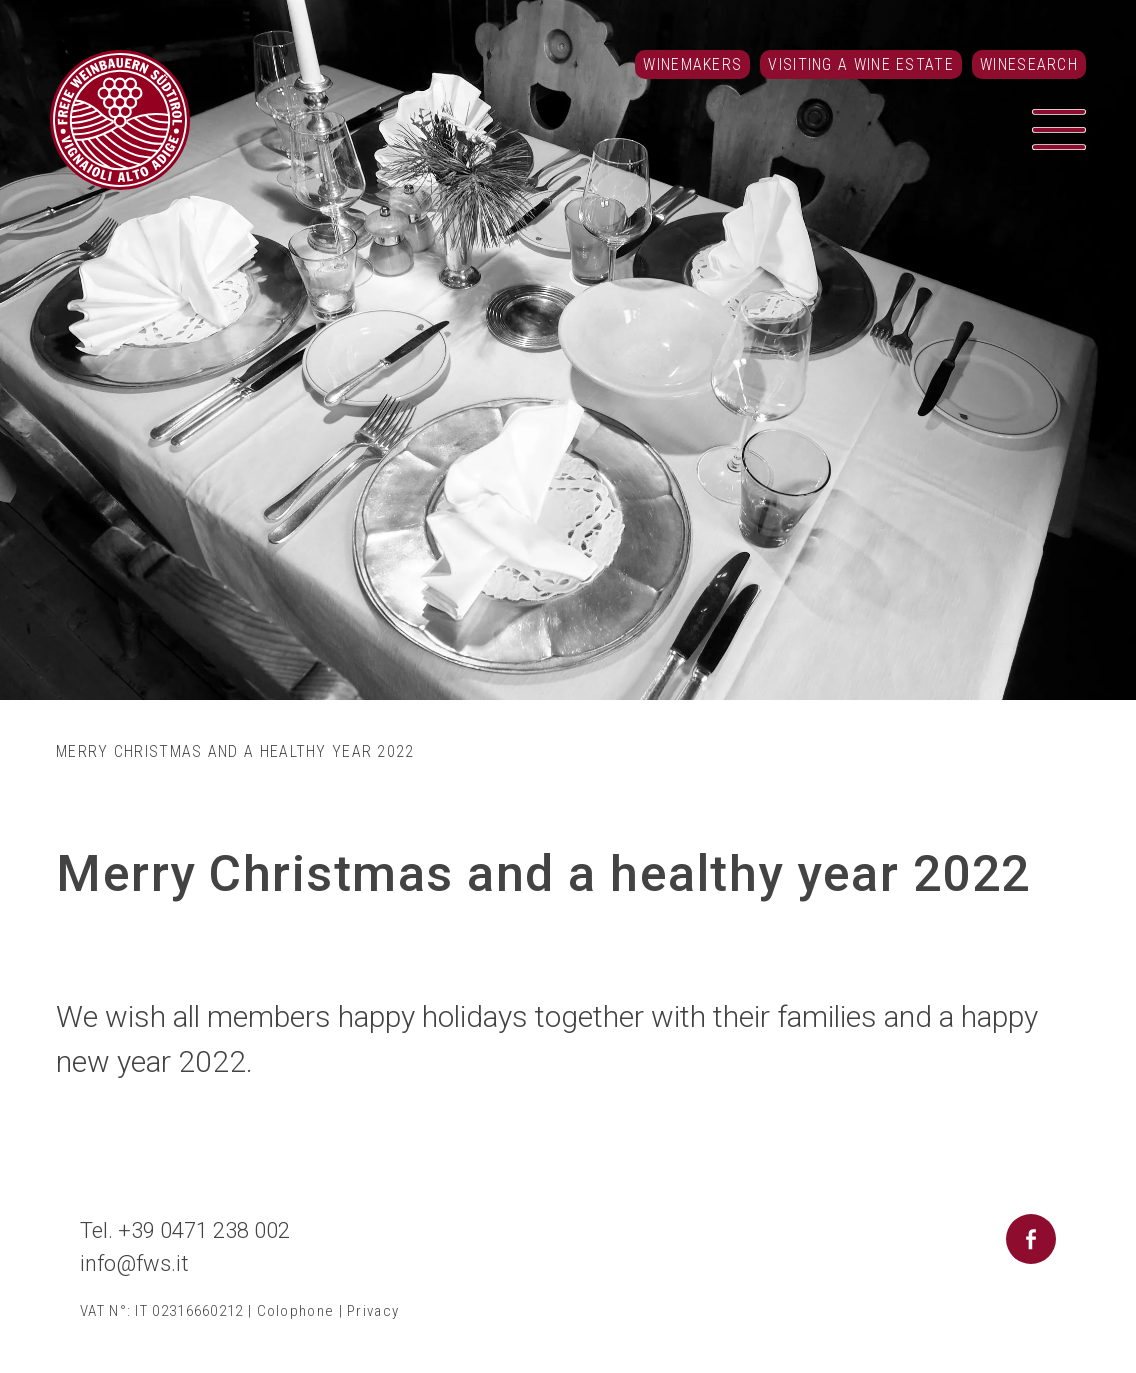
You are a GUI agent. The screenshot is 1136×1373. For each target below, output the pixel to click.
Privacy (373, 1311)
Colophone (296, 1311)
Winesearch (1029, 64)
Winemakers (692, 64)
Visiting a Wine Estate (861, 64)
